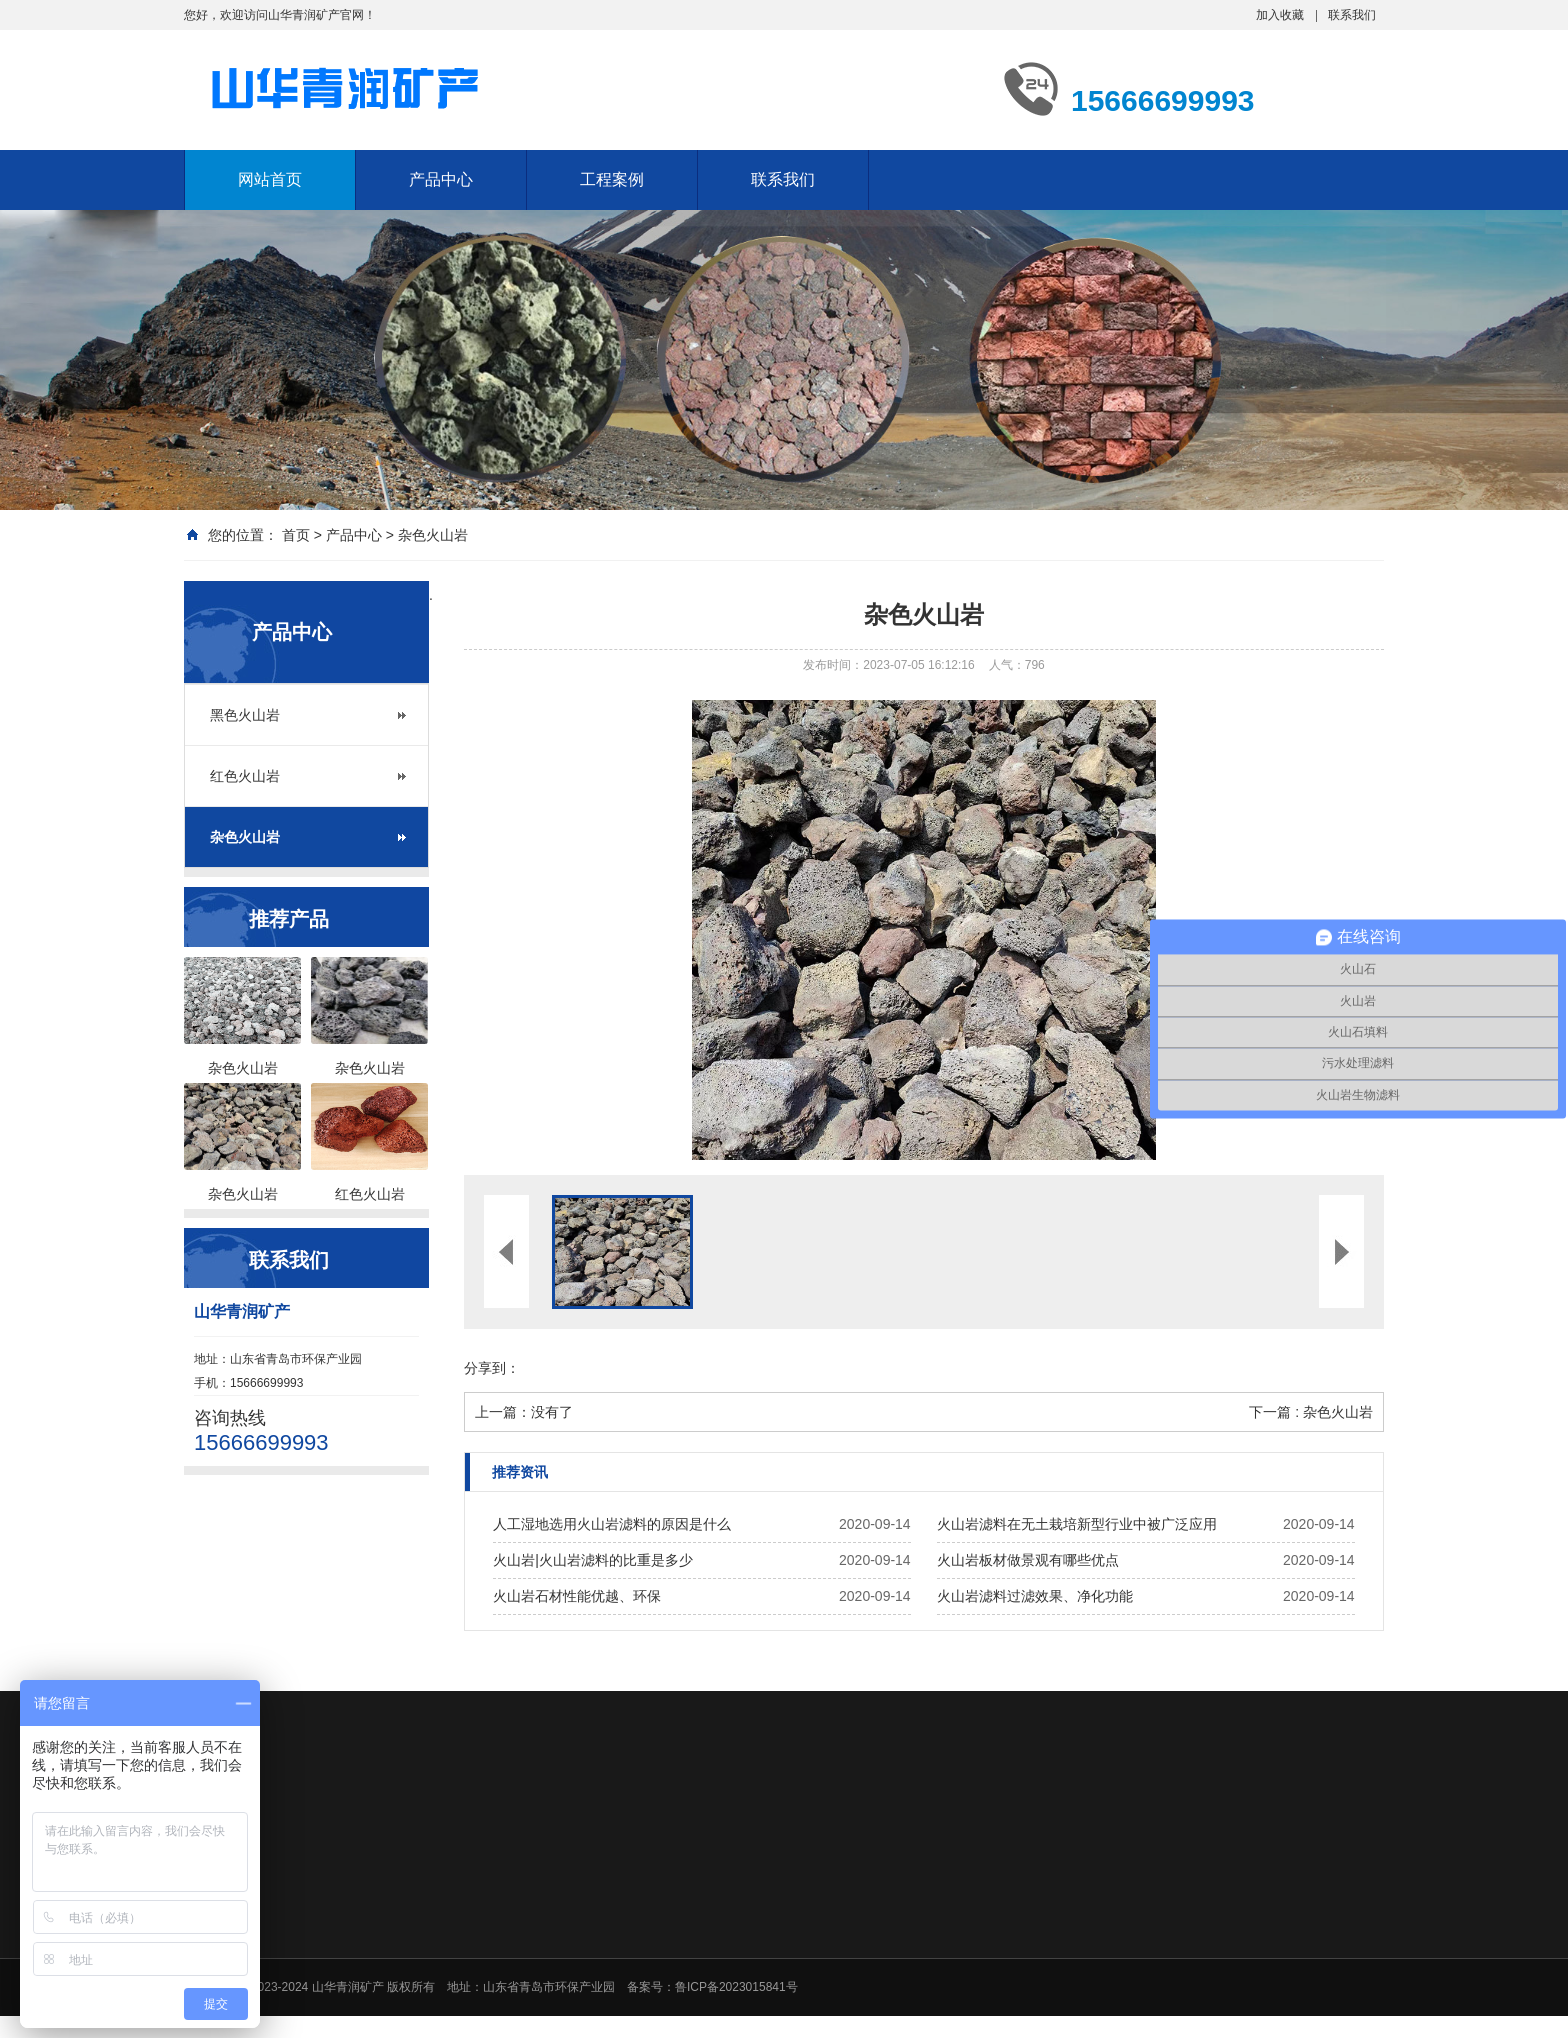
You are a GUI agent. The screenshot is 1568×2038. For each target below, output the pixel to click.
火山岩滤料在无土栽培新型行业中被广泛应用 (1077, 1524)
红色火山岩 (245, 776)
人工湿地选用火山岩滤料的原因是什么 (612, 1524)
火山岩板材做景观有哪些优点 (1028, 1560)
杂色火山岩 (433, 535)
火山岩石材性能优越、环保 (577, 1596)
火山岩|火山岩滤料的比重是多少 (593, 1560)
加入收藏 (1280, 15)
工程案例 (612, 179)
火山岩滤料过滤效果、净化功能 (1035, 1596)
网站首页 (270, 179)
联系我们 (1352, 15)
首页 (296, 535)
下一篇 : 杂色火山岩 (1311, 1412)
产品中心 (441, 179)
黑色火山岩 (245, 715)
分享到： (492, 1368)
